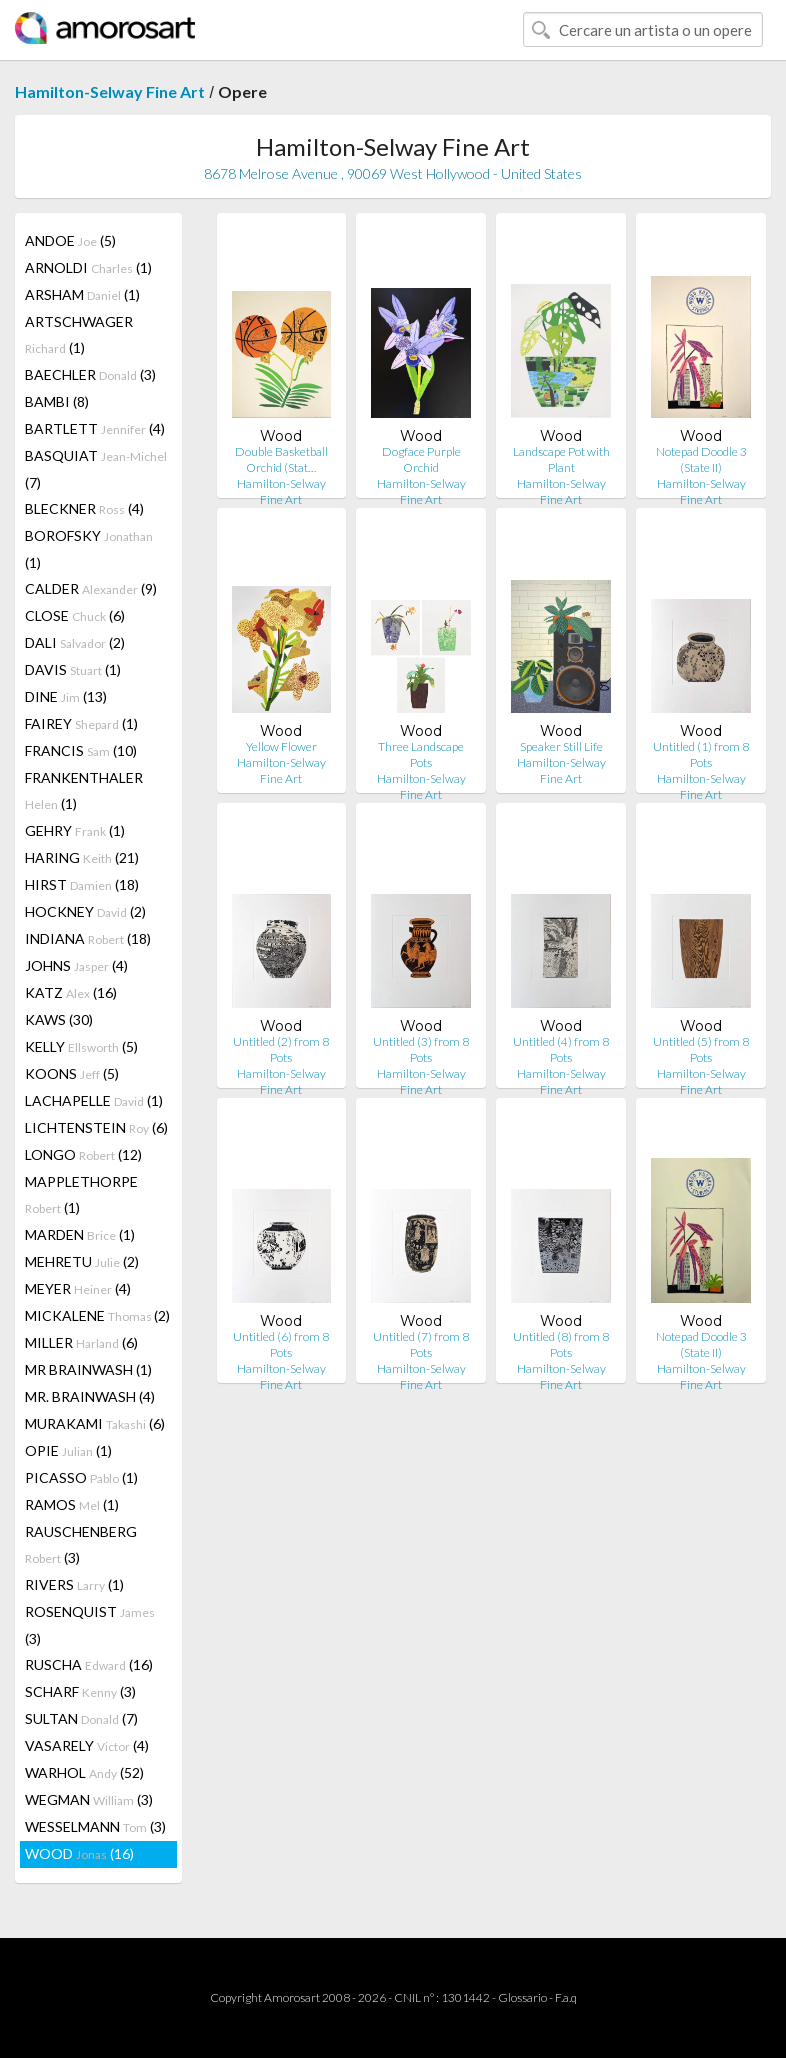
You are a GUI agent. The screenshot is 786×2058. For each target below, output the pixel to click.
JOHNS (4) (76, 965)
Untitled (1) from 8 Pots (701, 754)
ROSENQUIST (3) (90, 1625)
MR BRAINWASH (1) (88, 1369)
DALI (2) (75, 642)
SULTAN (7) (81, 1718)
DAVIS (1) (73, 669)
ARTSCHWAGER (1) (79, 334)
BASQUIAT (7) (96, 469)
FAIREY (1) (81, 723)
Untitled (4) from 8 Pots (561, 1049)
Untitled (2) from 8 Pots (281, 1049)
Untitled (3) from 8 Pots (421, 1049)
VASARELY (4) (87, 1745)
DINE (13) (66, 696)
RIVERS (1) (74, 1584)
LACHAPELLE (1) (94, 1100)
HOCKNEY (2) (85, 911)
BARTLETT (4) (95, 428)
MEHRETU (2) (82, 1261)
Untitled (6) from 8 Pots (281, 1344)
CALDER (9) (91, 588)
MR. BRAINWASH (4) (90, 1396)
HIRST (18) (82, 884)
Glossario (522, 1997)
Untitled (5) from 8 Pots (701, 1049)
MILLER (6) (81, 1342)
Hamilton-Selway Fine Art (110, 91)
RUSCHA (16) (89, 1664)
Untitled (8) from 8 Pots (561, 1344)
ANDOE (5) (70, 240)
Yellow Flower (281, 746)
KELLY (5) (81, 1046)
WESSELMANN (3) (95, 1826)
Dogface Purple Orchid (421, 459)
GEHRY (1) (75, 830)
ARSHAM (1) (82, 294)
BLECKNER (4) (84, 508)
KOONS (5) (72, 1073)
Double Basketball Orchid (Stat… (281, 459)
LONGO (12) (83, 1154)
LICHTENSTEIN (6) (96, 1127)
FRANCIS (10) (81, 750)
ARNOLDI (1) (88, 267)
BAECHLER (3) (90, 374)
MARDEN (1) (80, 1234)
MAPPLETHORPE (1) (81, 1194)
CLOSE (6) (75, 615)
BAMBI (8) (57, 401)
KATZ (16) (71, 992)
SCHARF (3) (80, 1691)
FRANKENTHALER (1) (84, 790)
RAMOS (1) (72, 1504)
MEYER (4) (78, 1288)
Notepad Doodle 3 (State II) (701, 459)
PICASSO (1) (81, 1477)
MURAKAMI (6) (95, 1423)
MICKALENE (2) (97, 1315)
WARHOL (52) (84, 1772)
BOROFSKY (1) (89, 549)
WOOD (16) (79, 1853)
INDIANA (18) (88, 938)
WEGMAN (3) (89, 1799)
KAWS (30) (59, 1019)
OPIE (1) (68, 1450)
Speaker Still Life (561, 746)
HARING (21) (82, 857)
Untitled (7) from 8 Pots (421, 1344)
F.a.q (566, 1997)
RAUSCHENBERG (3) (81, 1544)
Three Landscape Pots (421, 754)
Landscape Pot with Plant (561, 459)
